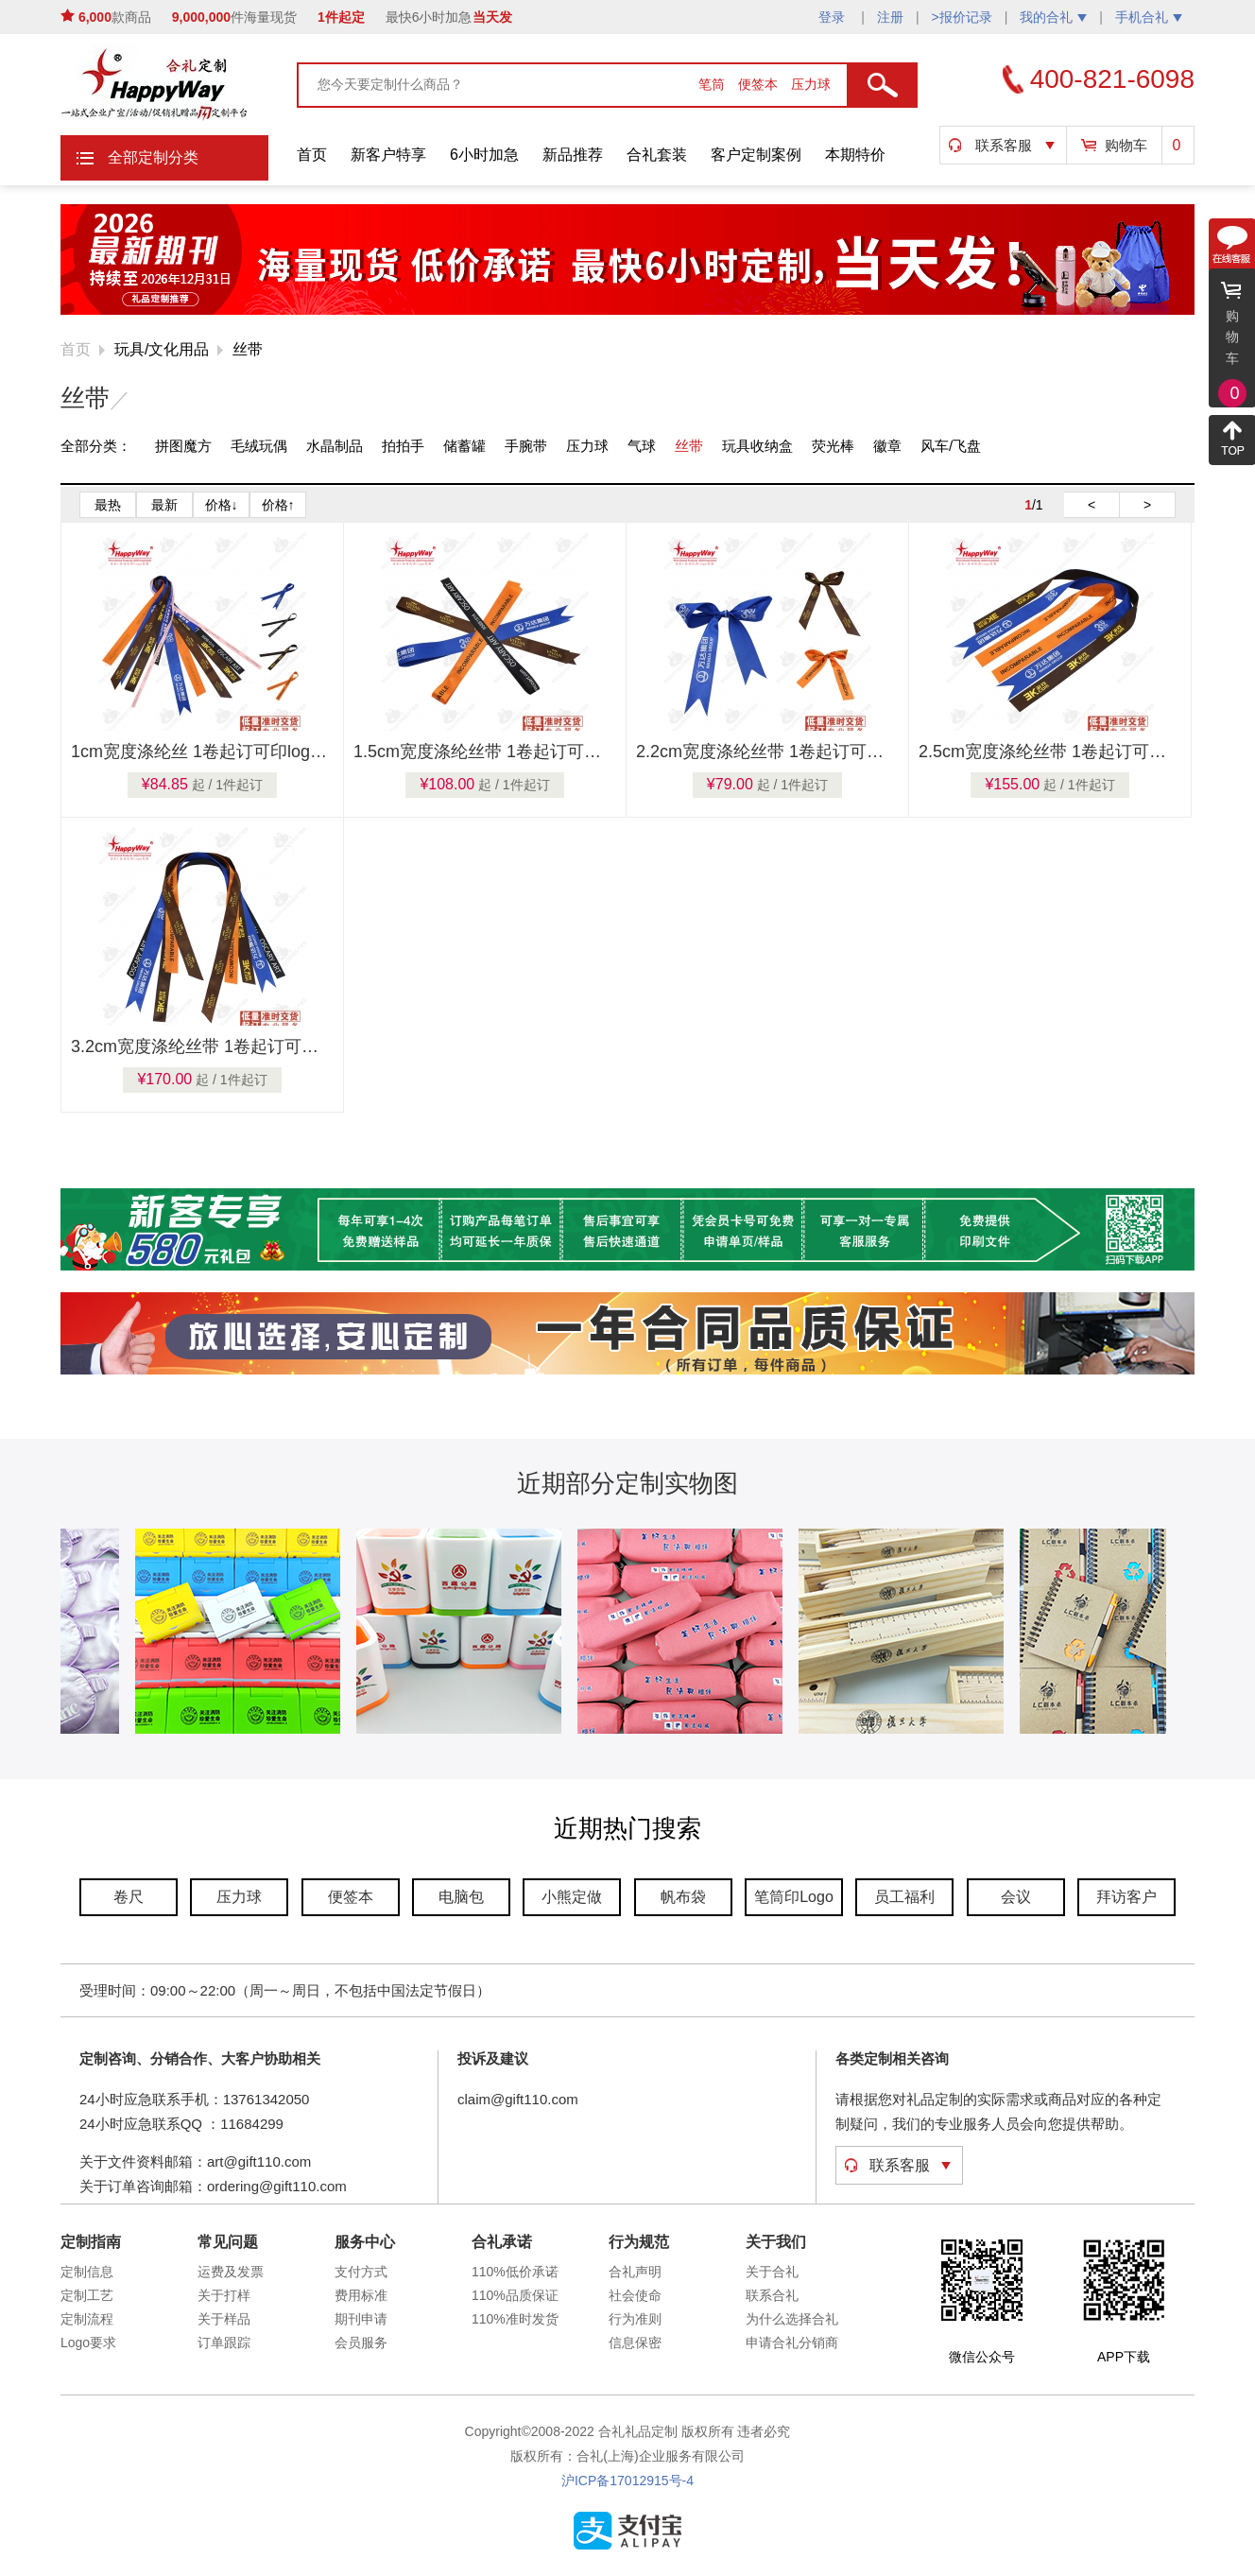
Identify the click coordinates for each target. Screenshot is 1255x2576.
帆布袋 (683, 1897)
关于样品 (224, 2318)
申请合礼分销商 (792, 2342)
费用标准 (361, 2295)
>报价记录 (962, 17)
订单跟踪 (224, 2342)
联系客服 (1003, 145)
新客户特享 (388, 155)
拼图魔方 (183, 446)
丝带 (247, 349)
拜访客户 (1126, 1897)
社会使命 (635, 2295)
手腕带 (526, 446)
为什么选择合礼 (792, 2318)
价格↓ (221, 504)
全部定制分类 (153, 157)
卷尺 (128, 1897)
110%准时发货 (515, 2318)
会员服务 (361, 2342)
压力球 (811, 84)
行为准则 (635, 2318)
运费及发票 (231, 2271)
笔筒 (713, 84)
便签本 (760, 84)
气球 (642, 446)
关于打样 (224, 2295)
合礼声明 (635, 2271)
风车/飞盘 (950, 446)
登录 (833, 17)
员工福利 (904, 1897)
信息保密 (635, 2342)
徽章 (887, 446)
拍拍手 (403, 446)
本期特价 (855, 155)
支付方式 (361, 2271)
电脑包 (461, 1897)
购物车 (1126, 145)
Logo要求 (88, 2342)
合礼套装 (657, 155)
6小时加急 (484, 155)
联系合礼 (772, 2295)
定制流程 (86, 2318)
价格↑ (278, 504)
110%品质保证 (515, 2295)
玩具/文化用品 (161, 349)
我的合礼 (1053, 17)
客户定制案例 (756, 155)
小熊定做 (572, 1897)
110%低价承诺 (515, 2271)
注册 (890, 17)
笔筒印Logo (794, 1897)
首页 (312, 155)
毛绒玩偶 (259, 446)
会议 (1016, 1897)
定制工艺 (86, 2295)
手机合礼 (1148, 17)
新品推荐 (572, 155)
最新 (164, 504)
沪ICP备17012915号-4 (627, 2480)
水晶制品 (334, 446)
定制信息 (86, 2271)
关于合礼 (772, 2271)
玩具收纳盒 (757, 446)
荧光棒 (833, 446)
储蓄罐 (464, 446)
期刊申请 (361, 2318)
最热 (108, 504)
